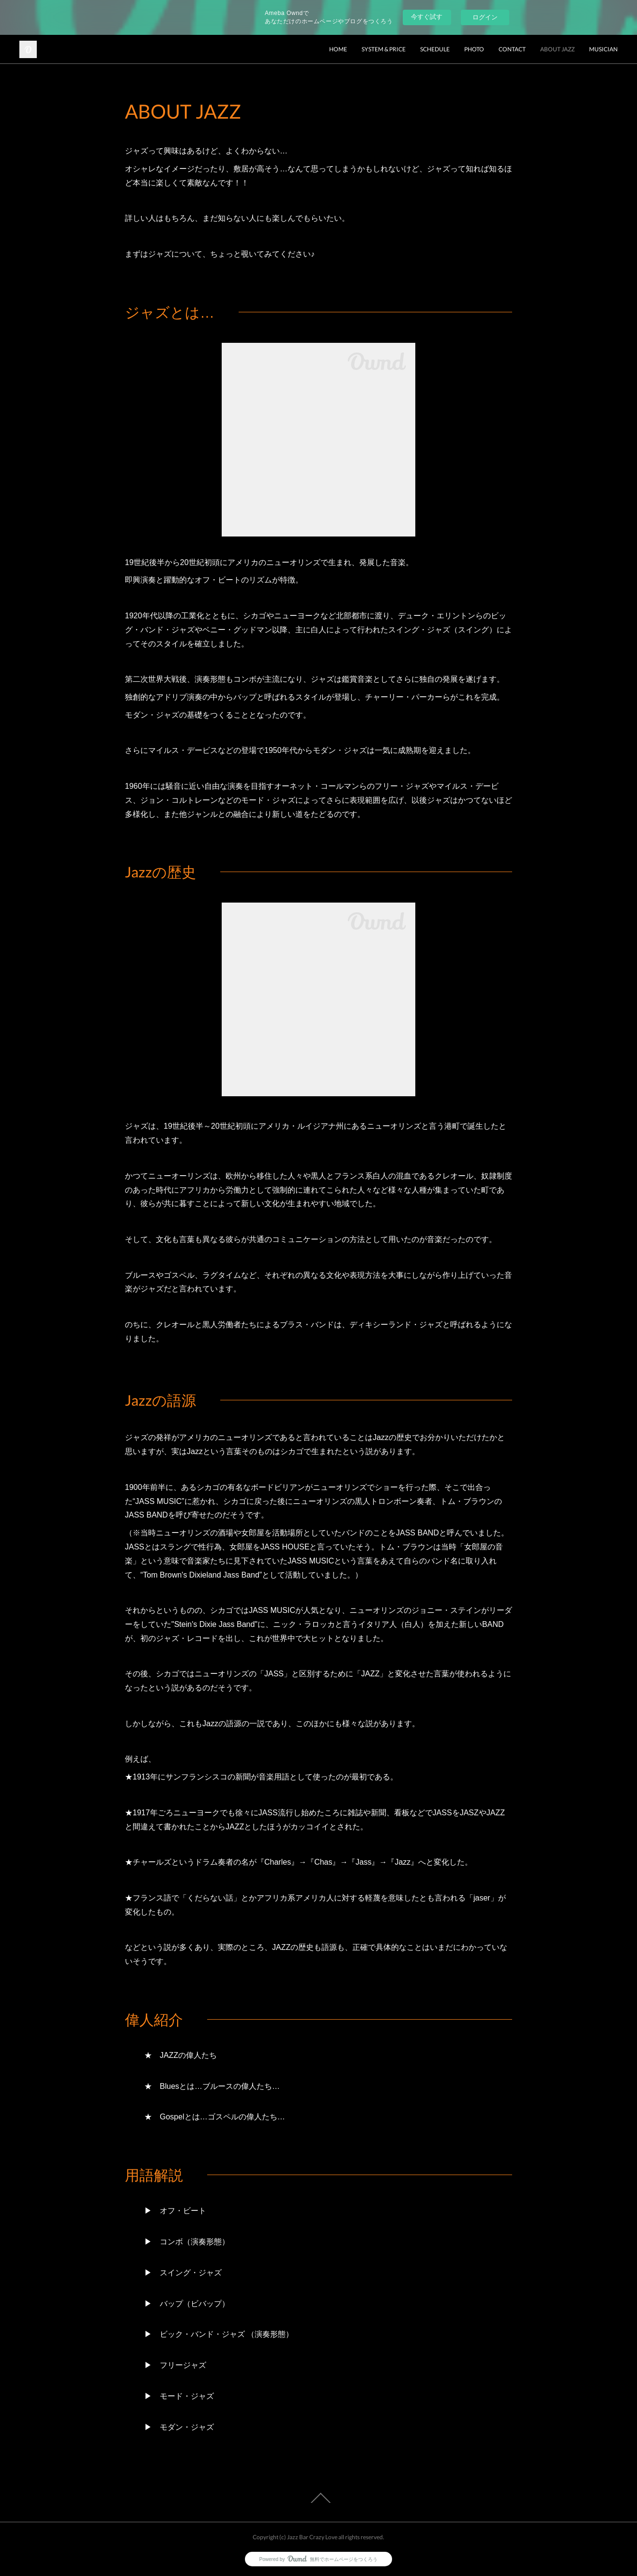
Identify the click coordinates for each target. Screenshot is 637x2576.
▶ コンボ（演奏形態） (186, 2242)
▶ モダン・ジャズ (179, 2427)
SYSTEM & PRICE (384, 49)
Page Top (318, 2498)
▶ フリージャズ (175, 2365)
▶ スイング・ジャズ (183, 2273)
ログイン (485, 17)
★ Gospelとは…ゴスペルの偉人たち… (214, 2117)
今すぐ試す (426, 16)
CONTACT (512, 49)
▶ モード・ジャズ (179, 2396)
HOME (338, 49)
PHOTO (474, 49)
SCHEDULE (435, 49)
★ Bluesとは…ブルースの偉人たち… (212, 2086)
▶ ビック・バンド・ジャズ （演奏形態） (218, 2334)
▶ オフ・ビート (175, 2211)
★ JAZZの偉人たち (180, 2055)
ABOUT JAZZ (557, 49)
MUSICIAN (603, 49)
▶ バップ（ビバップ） (186, 2304)
